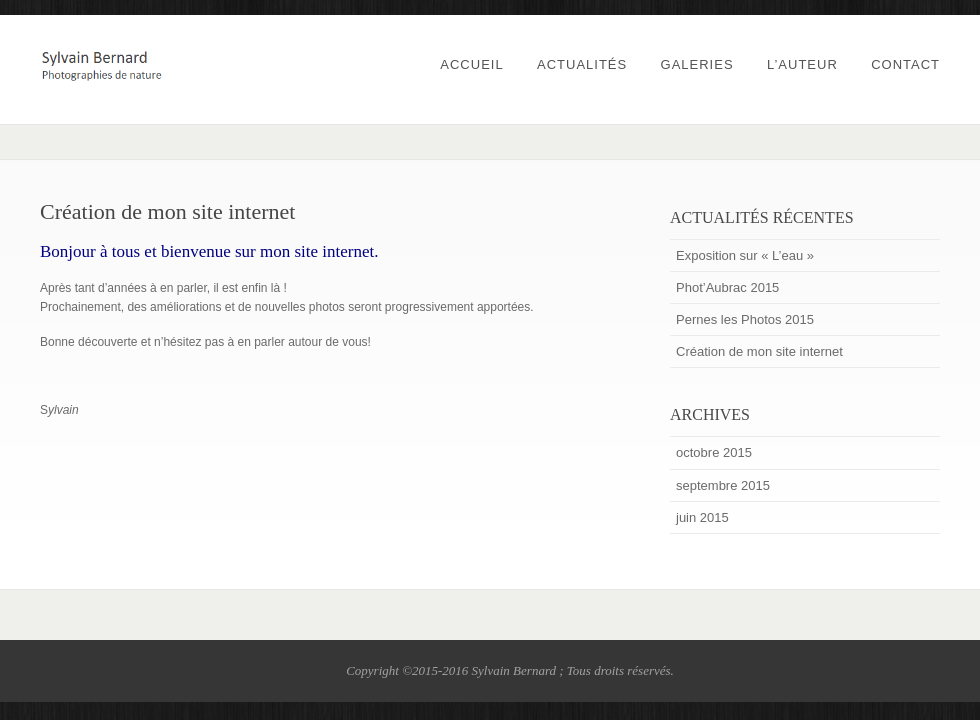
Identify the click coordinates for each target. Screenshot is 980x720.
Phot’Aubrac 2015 (727, 287)
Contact (905, 64)
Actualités (582, 64)
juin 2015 (702, 517)
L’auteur (802, 64)
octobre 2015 (714, 452)
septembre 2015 (723, 485)
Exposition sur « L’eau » (745, 255)
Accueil (471, 64)
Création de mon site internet (759, 351)
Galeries (697, 64)
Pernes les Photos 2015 (745, 319)
